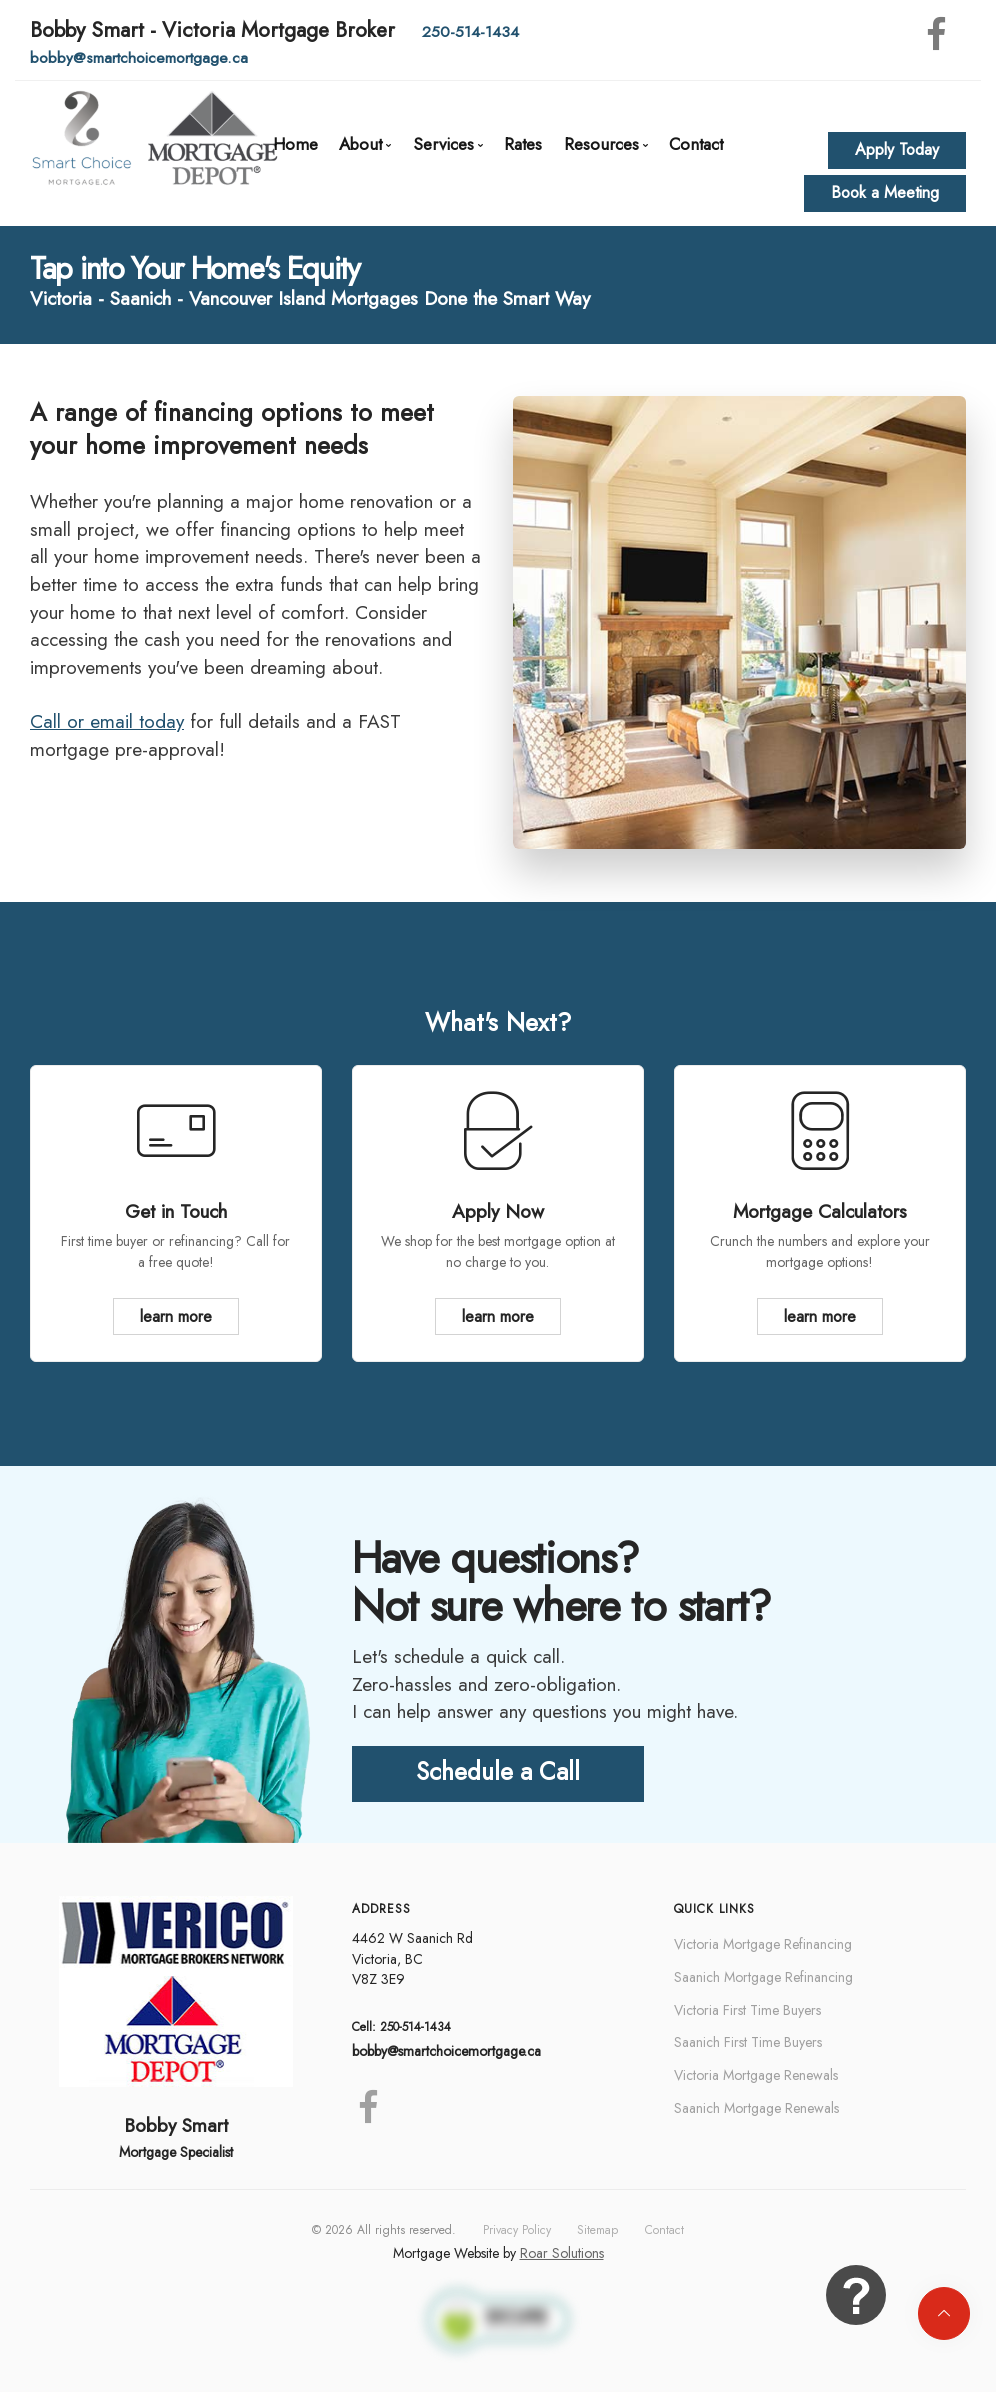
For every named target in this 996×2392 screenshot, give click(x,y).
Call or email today (107, 721)
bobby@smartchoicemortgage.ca (139, 57)
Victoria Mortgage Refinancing (763, 1944)
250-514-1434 (470, 31)
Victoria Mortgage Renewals (756, 2075)
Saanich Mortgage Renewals (756, 2108)
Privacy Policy (517, 2230)
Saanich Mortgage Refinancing (763, 1977)
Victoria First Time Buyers (747, 2010)
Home (295, 144)
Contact (696, 144)
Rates (523, 144)
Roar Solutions (562, 2253)
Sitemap (597, 2230)
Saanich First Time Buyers (748, 2042)
